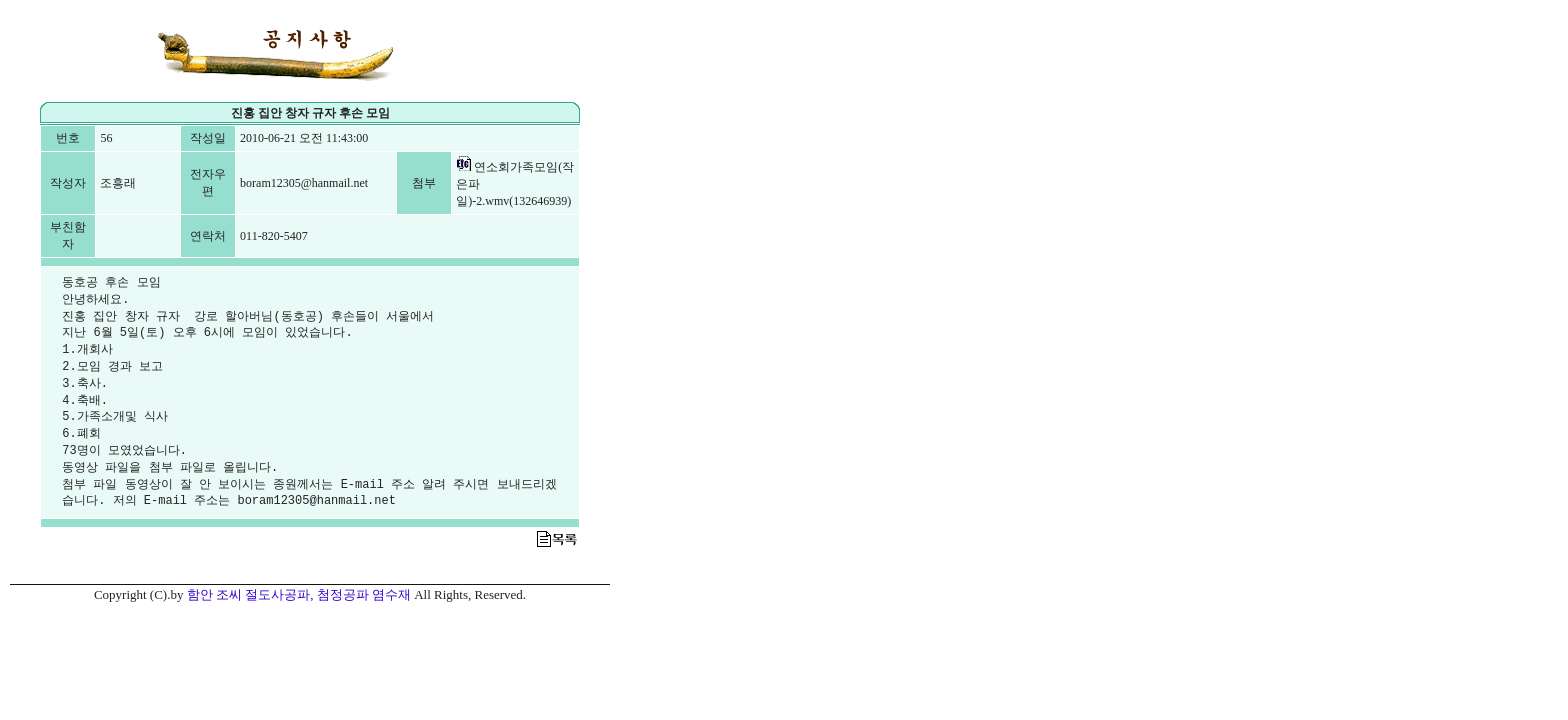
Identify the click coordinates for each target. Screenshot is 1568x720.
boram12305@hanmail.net (304, 183)
